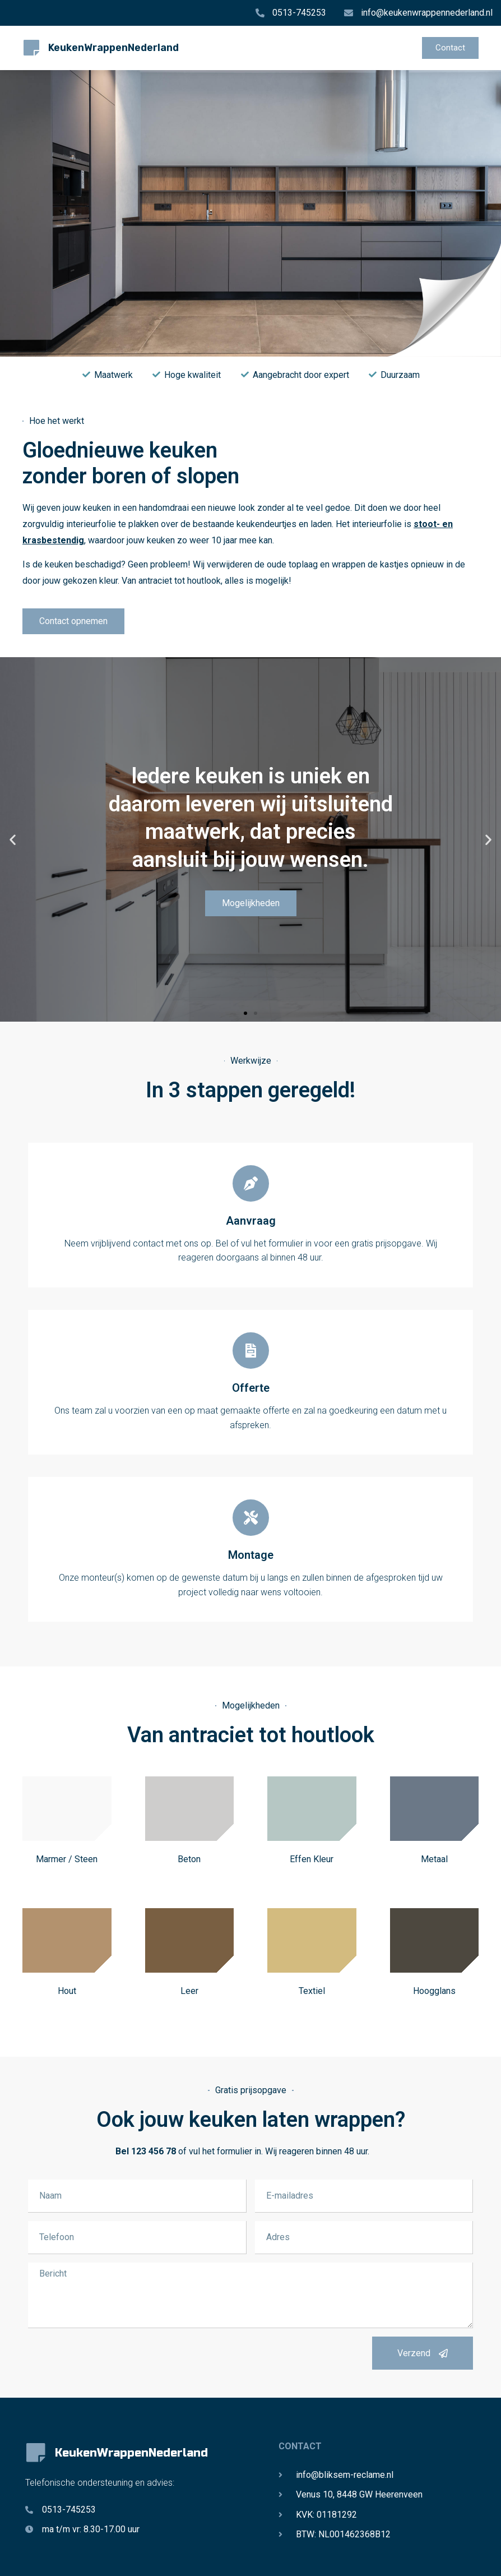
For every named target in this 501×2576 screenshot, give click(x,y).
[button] (13, 840)
